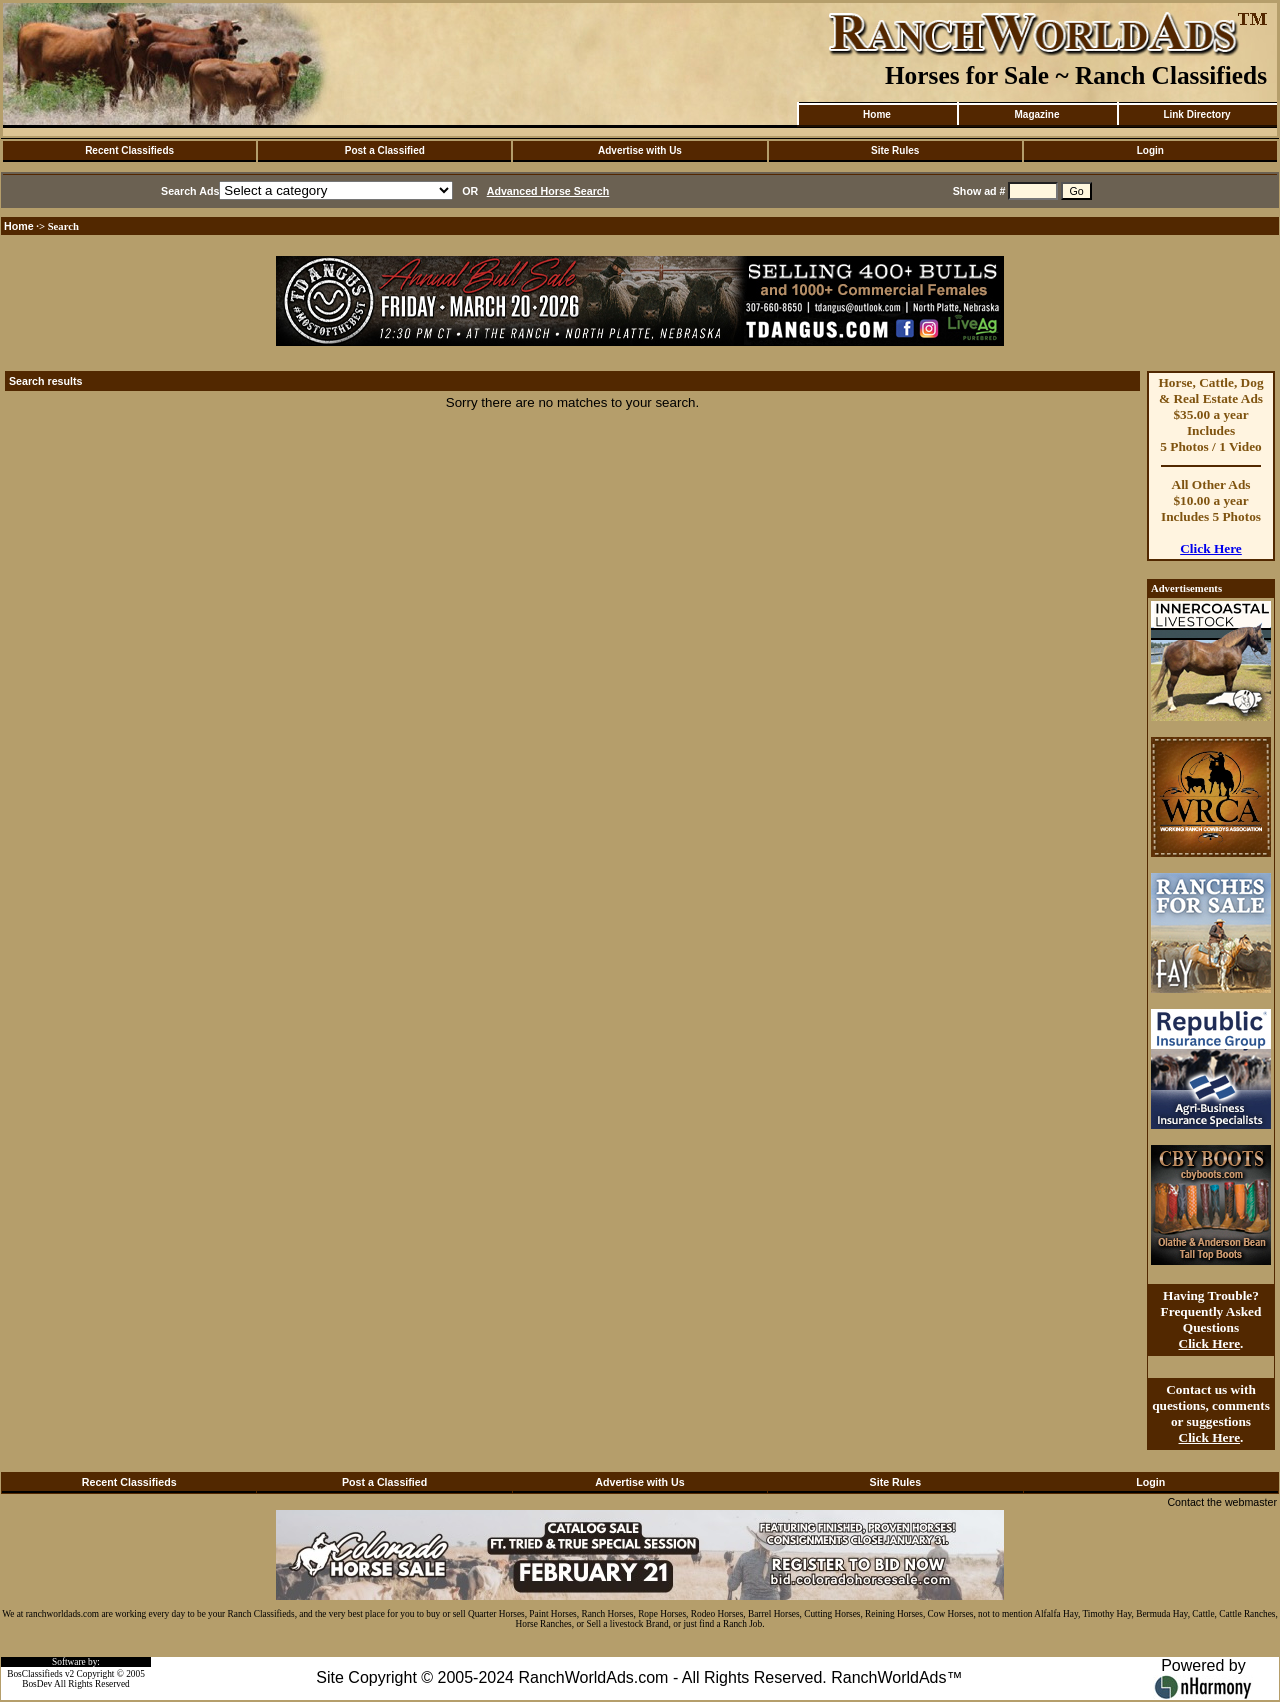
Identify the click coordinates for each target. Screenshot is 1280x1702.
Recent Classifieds (129, 150)
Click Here (1211, 548)
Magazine (1036, 114)
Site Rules (895, 150)
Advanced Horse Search (548, 191)
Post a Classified (385, 150)
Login (1150, 150)
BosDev (37, 1684)
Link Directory (1196, 114)
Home (877, 114)
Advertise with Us (640, 150)
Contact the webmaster (1222, 1502)
